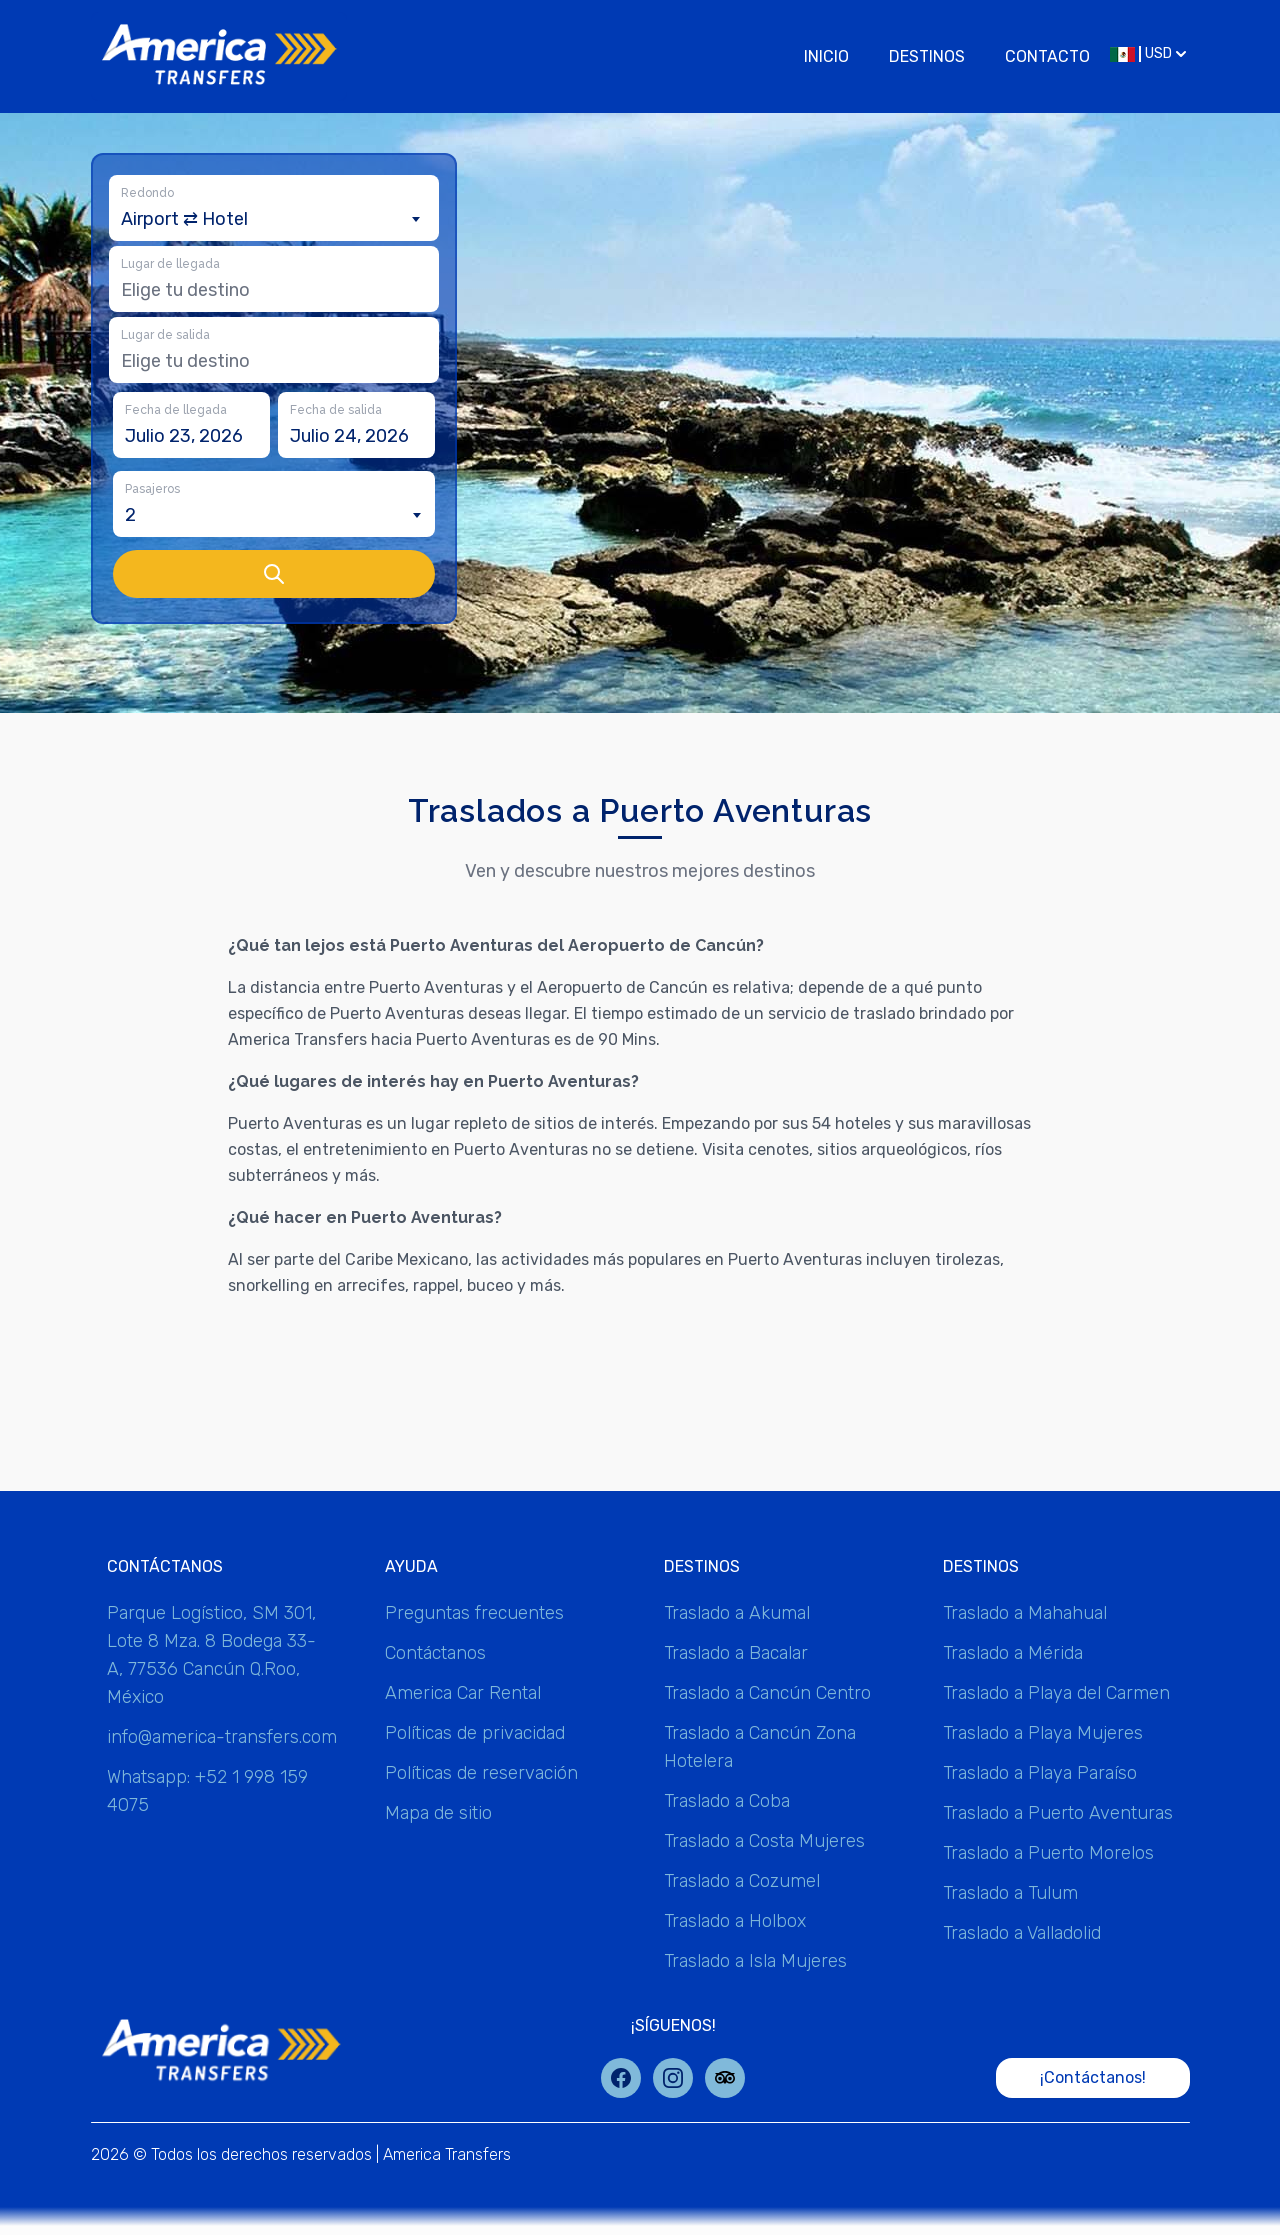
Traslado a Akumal (737, 1613)
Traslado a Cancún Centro (767, 1693)
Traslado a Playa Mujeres (1043, 1733)
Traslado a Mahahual (1025, 1613)
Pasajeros (152, 489)
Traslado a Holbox (735, 1921)
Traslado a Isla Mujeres (755, 1961)
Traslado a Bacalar (736, 1653)
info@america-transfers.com (222, 1737)
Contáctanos (435, 1653)
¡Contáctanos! (1093, 2077)
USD (1148, 53)
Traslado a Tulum (1010, 1893)
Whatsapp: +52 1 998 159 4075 (207, 1791)
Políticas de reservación (481, 1773)
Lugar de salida (165, 335)
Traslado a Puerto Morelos (1048, 1853)
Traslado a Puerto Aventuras (1058, 1813)
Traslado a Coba (727, 1801)
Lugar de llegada (170, 264)
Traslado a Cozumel (742, 1881)
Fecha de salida (336, 410)
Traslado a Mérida (1013, 1653)
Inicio (826, 56)
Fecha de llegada (176, 410)
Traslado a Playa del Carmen (1056, 1693)
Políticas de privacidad (475, 1733)
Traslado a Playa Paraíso (1040, 1773)
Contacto (1047, 56)
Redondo (147, 193)
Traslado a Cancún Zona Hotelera (760, 1747)
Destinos (927, 56)
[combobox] (274, 219)
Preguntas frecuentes (474, 1613)
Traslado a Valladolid (1022, 1933)
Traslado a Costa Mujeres (764, 1841)
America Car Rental (463, 1693)
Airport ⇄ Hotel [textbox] (184, 219)
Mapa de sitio (438, 1813)
